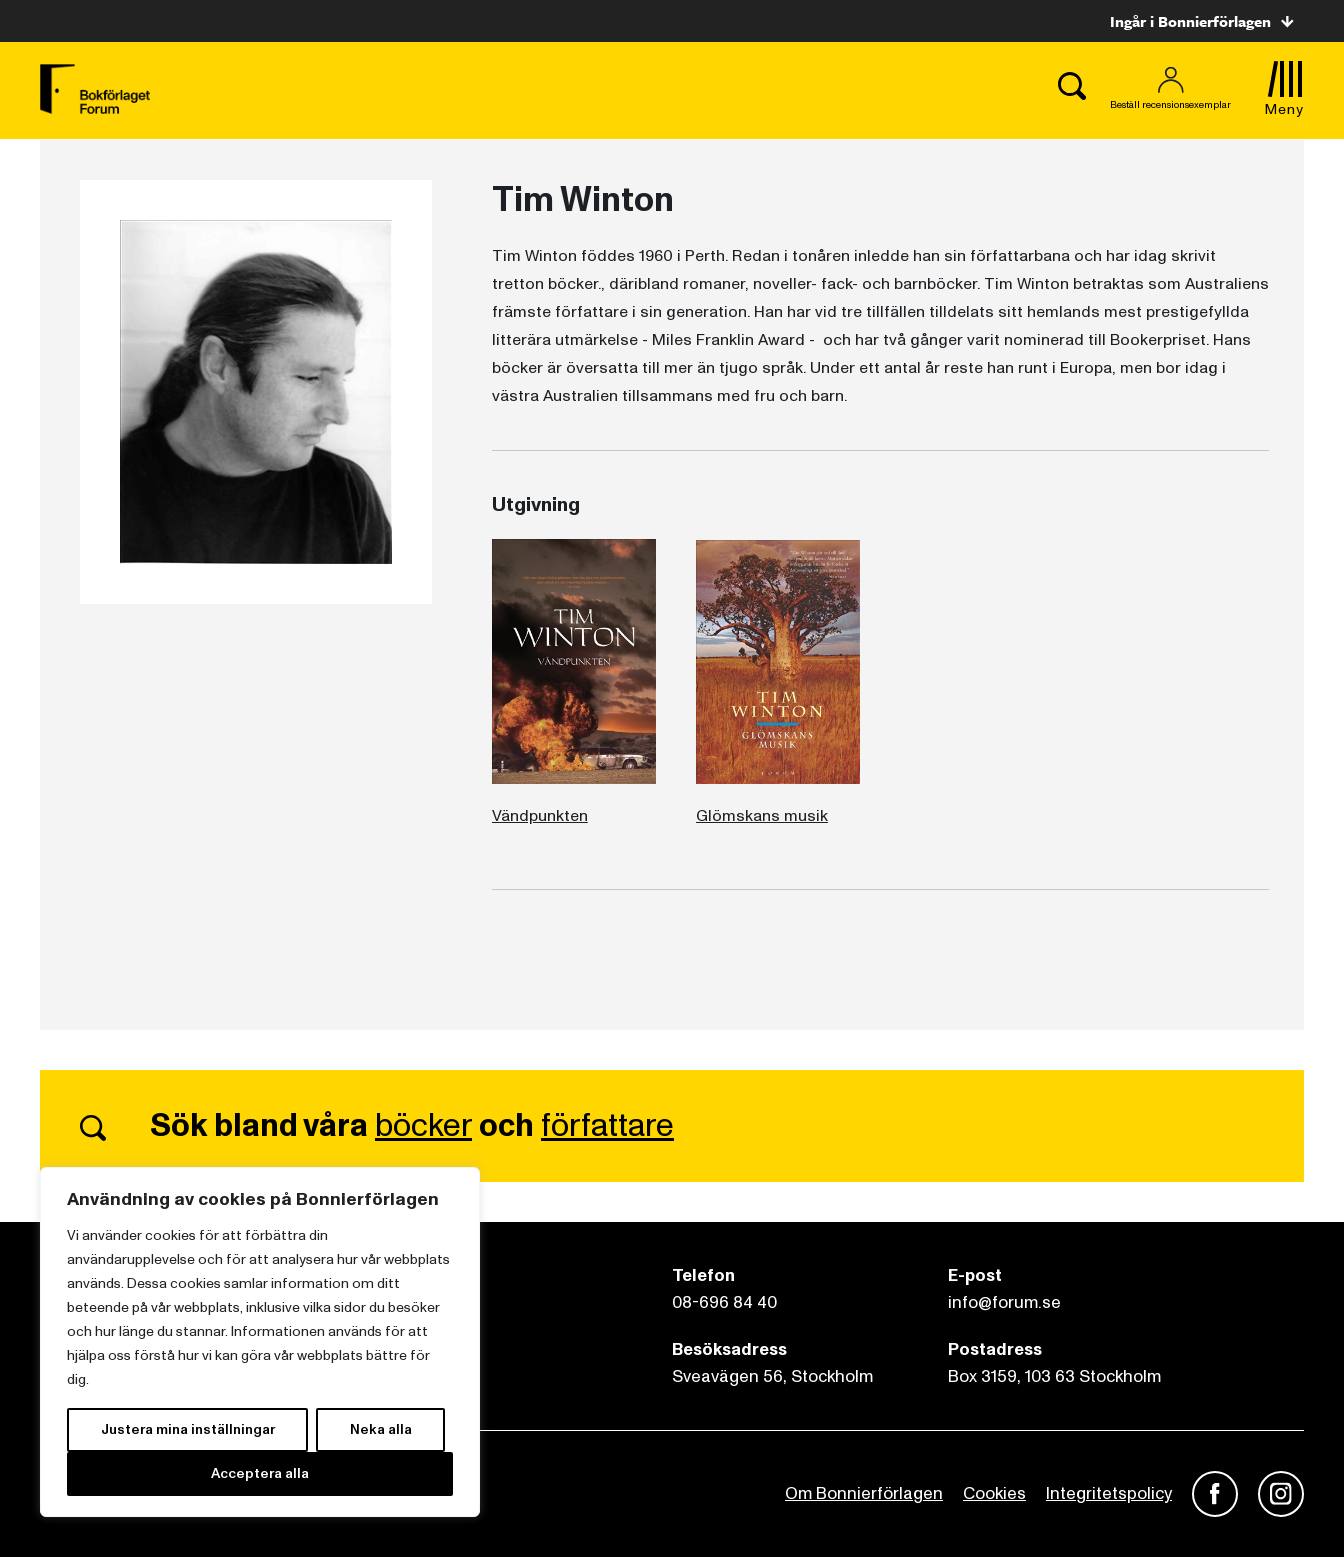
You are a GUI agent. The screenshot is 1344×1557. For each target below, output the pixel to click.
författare (607, 1126)
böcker (423, 1126)
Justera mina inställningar (188, 1429)
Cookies (994, 1493)
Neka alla (381, 1429)
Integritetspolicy (1109, 1493)
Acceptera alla (260, 1473)
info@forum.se (1004, 1302)
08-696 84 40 (724, 1302)
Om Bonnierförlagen (864, 1493)
